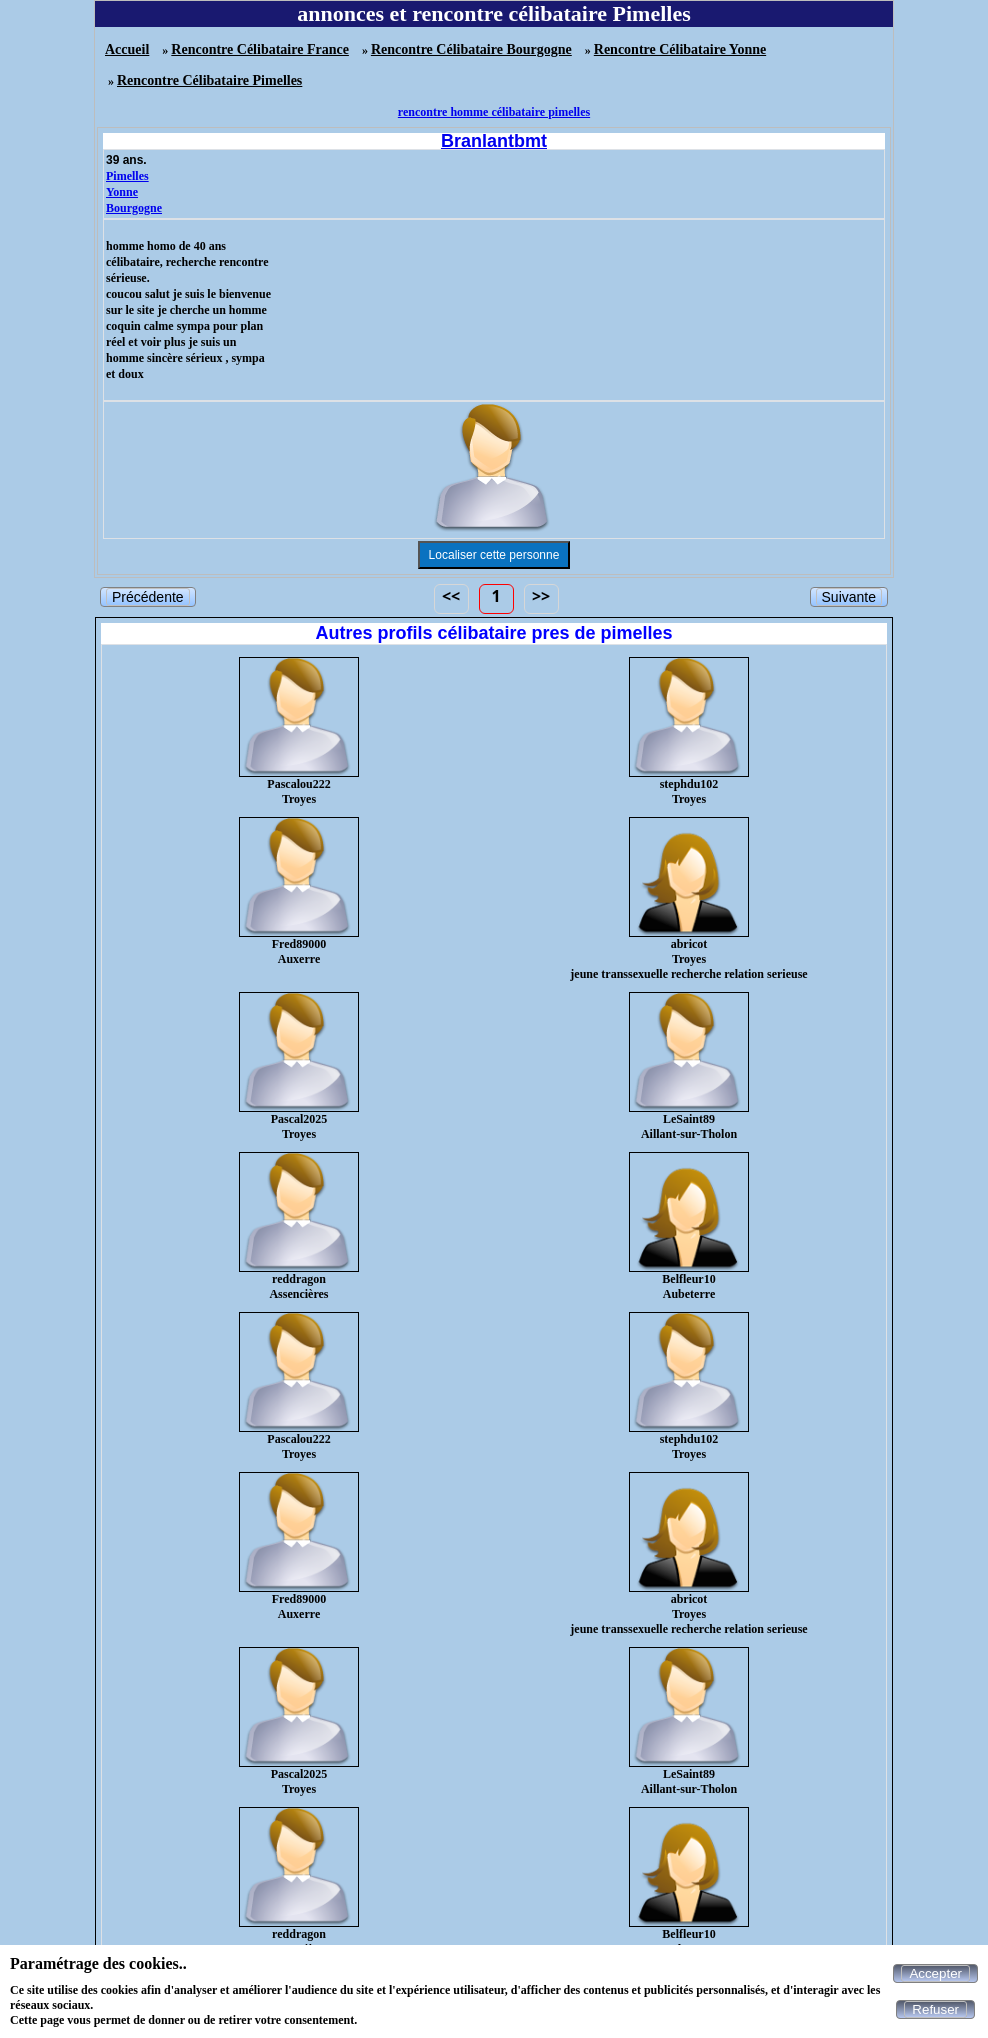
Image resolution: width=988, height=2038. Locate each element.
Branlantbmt (494, 141)
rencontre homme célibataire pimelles (494, 112)
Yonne (122, 192)
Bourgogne (134, 208)
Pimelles (127, 176)
